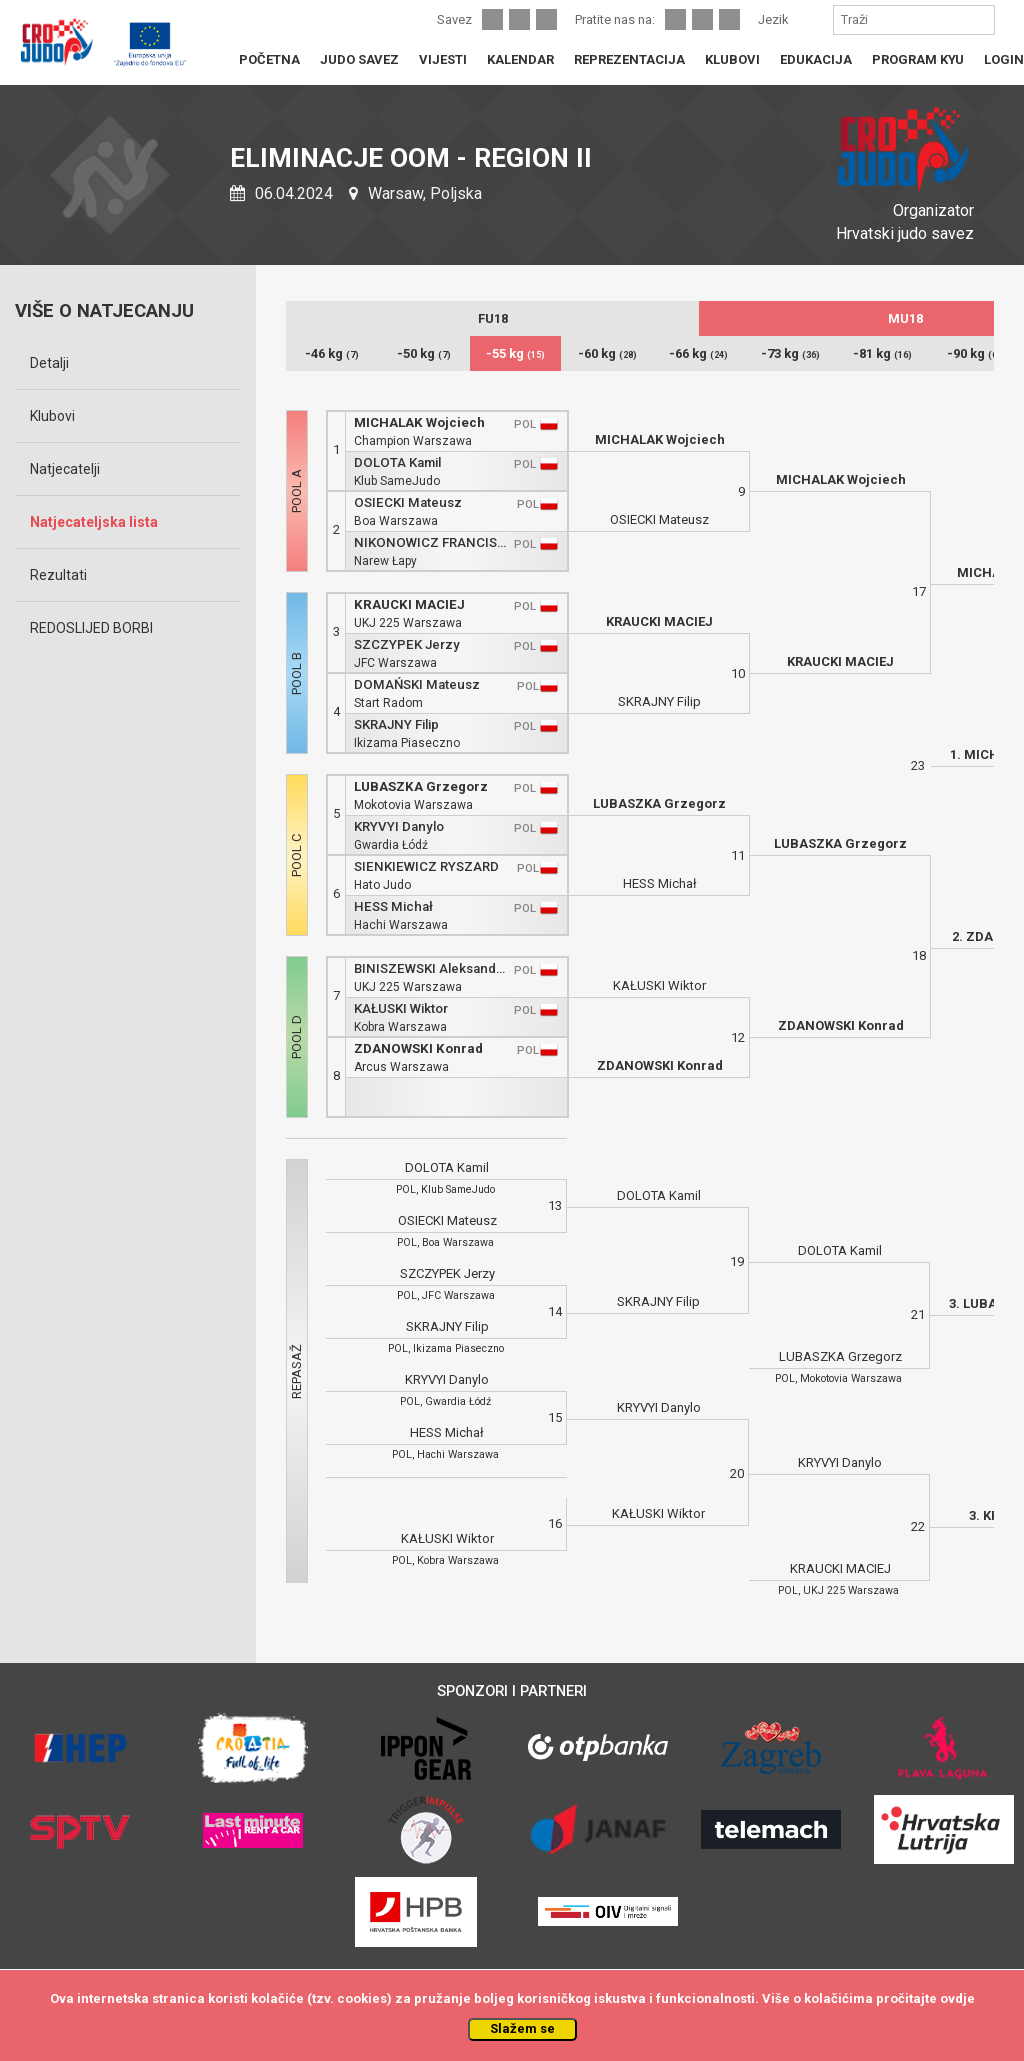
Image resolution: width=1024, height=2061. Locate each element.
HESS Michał (393, 906)
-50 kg (424, 353)
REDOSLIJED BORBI (91, 628)
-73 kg (790, 353)
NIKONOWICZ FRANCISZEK (430, 542)
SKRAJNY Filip (396, 724)
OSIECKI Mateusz (408, 502)
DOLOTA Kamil (397, 462)
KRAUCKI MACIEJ (409, 604)
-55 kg (515, 353)
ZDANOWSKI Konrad (418, 1048)
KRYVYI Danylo (399, 826)
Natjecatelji (65, 469)
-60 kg (607, 353)
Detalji (49, 363)
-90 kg (974, 353)
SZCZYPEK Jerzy (407, 644)
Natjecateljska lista (94, 522)
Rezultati (58, 575)
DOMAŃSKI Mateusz (417, 684)
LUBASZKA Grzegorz (421, 786)
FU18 (493, 318)
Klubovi (52, 416)
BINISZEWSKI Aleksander (430, 968)
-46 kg (332, 353)
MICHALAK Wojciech (419, 422)
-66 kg (698, 353)
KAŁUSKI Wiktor (401, 1008)
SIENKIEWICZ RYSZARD (426, 866)
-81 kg (882, 353)
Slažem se (522, 2028)
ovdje (957, 1998)
